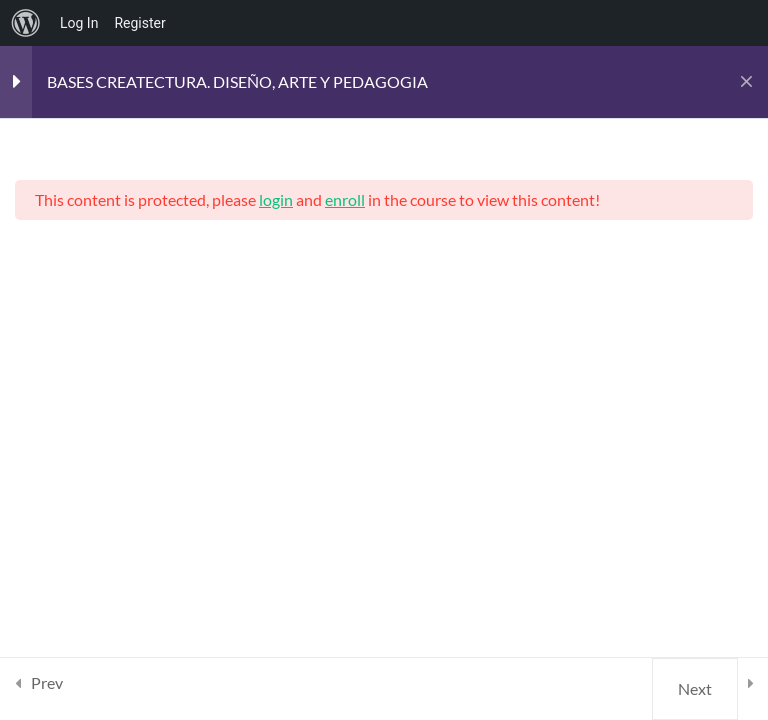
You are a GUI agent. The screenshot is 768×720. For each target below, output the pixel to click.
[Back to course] (746, 82)
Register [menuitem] (139, 23)
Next (695, 688)
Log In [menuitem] (79, 23)
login (276, 199)
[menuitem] (26, 23)
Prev (47, 682)
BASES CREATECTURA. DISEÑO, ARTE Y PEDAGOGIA (237, 81)
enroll (345, 199)
